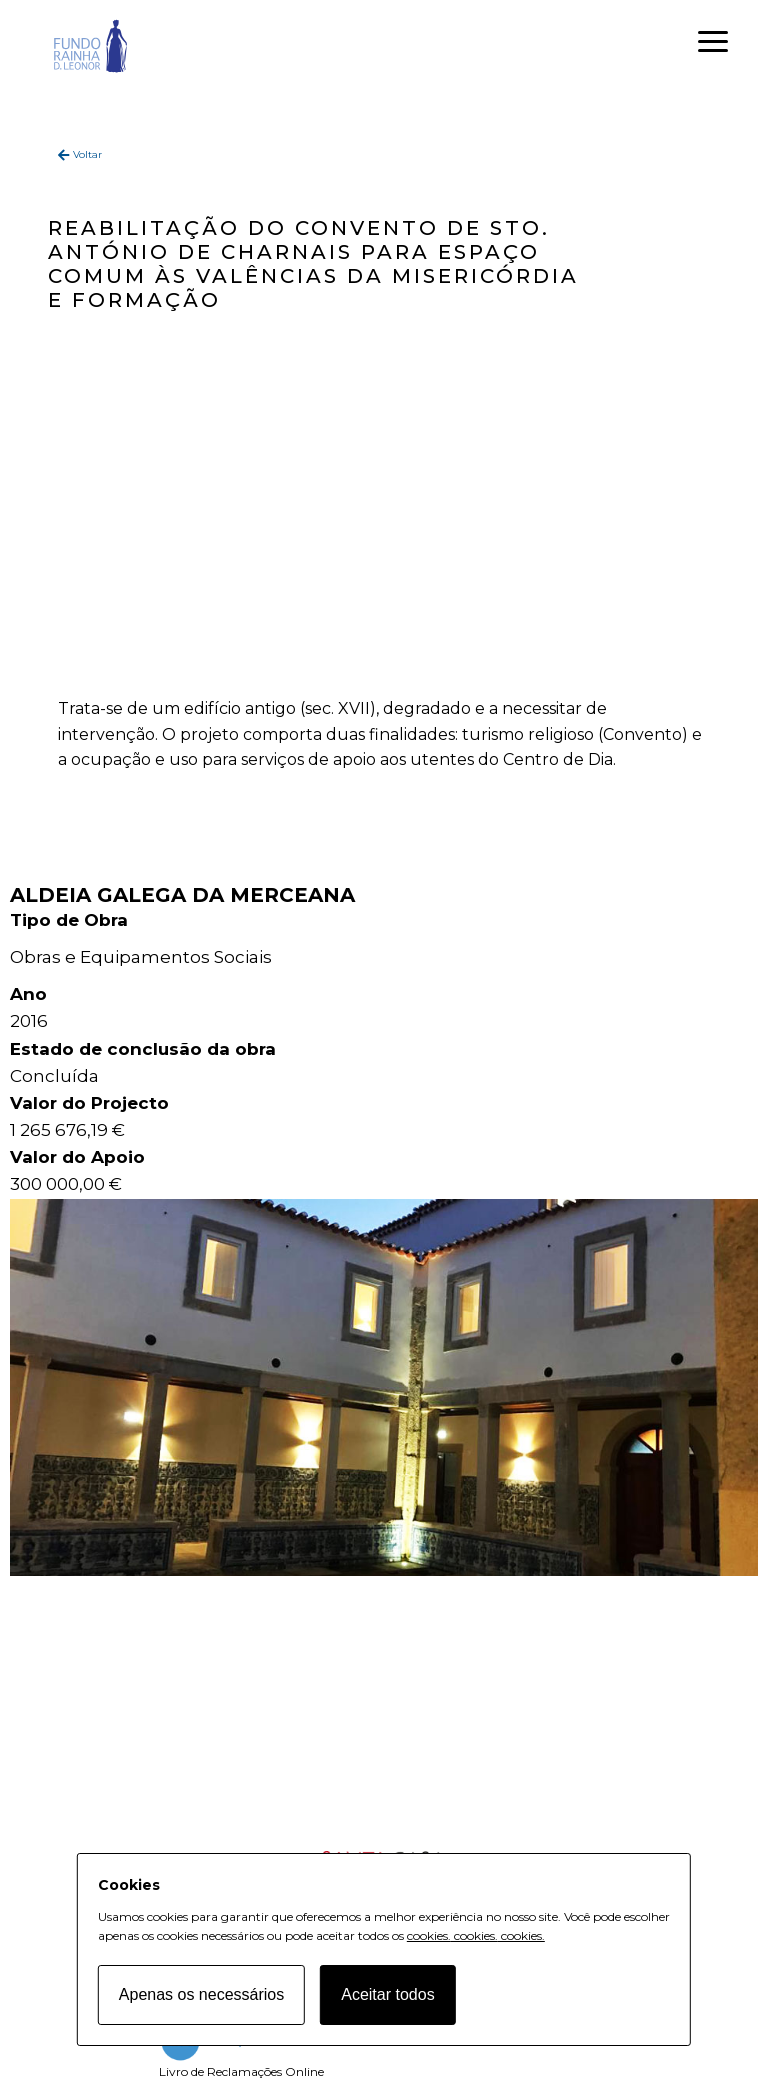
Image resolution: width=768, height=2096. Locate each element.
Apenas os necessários (201, 1994)
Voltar (87, 154)
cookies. (429, 1935)
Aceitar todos (387, 1994)
